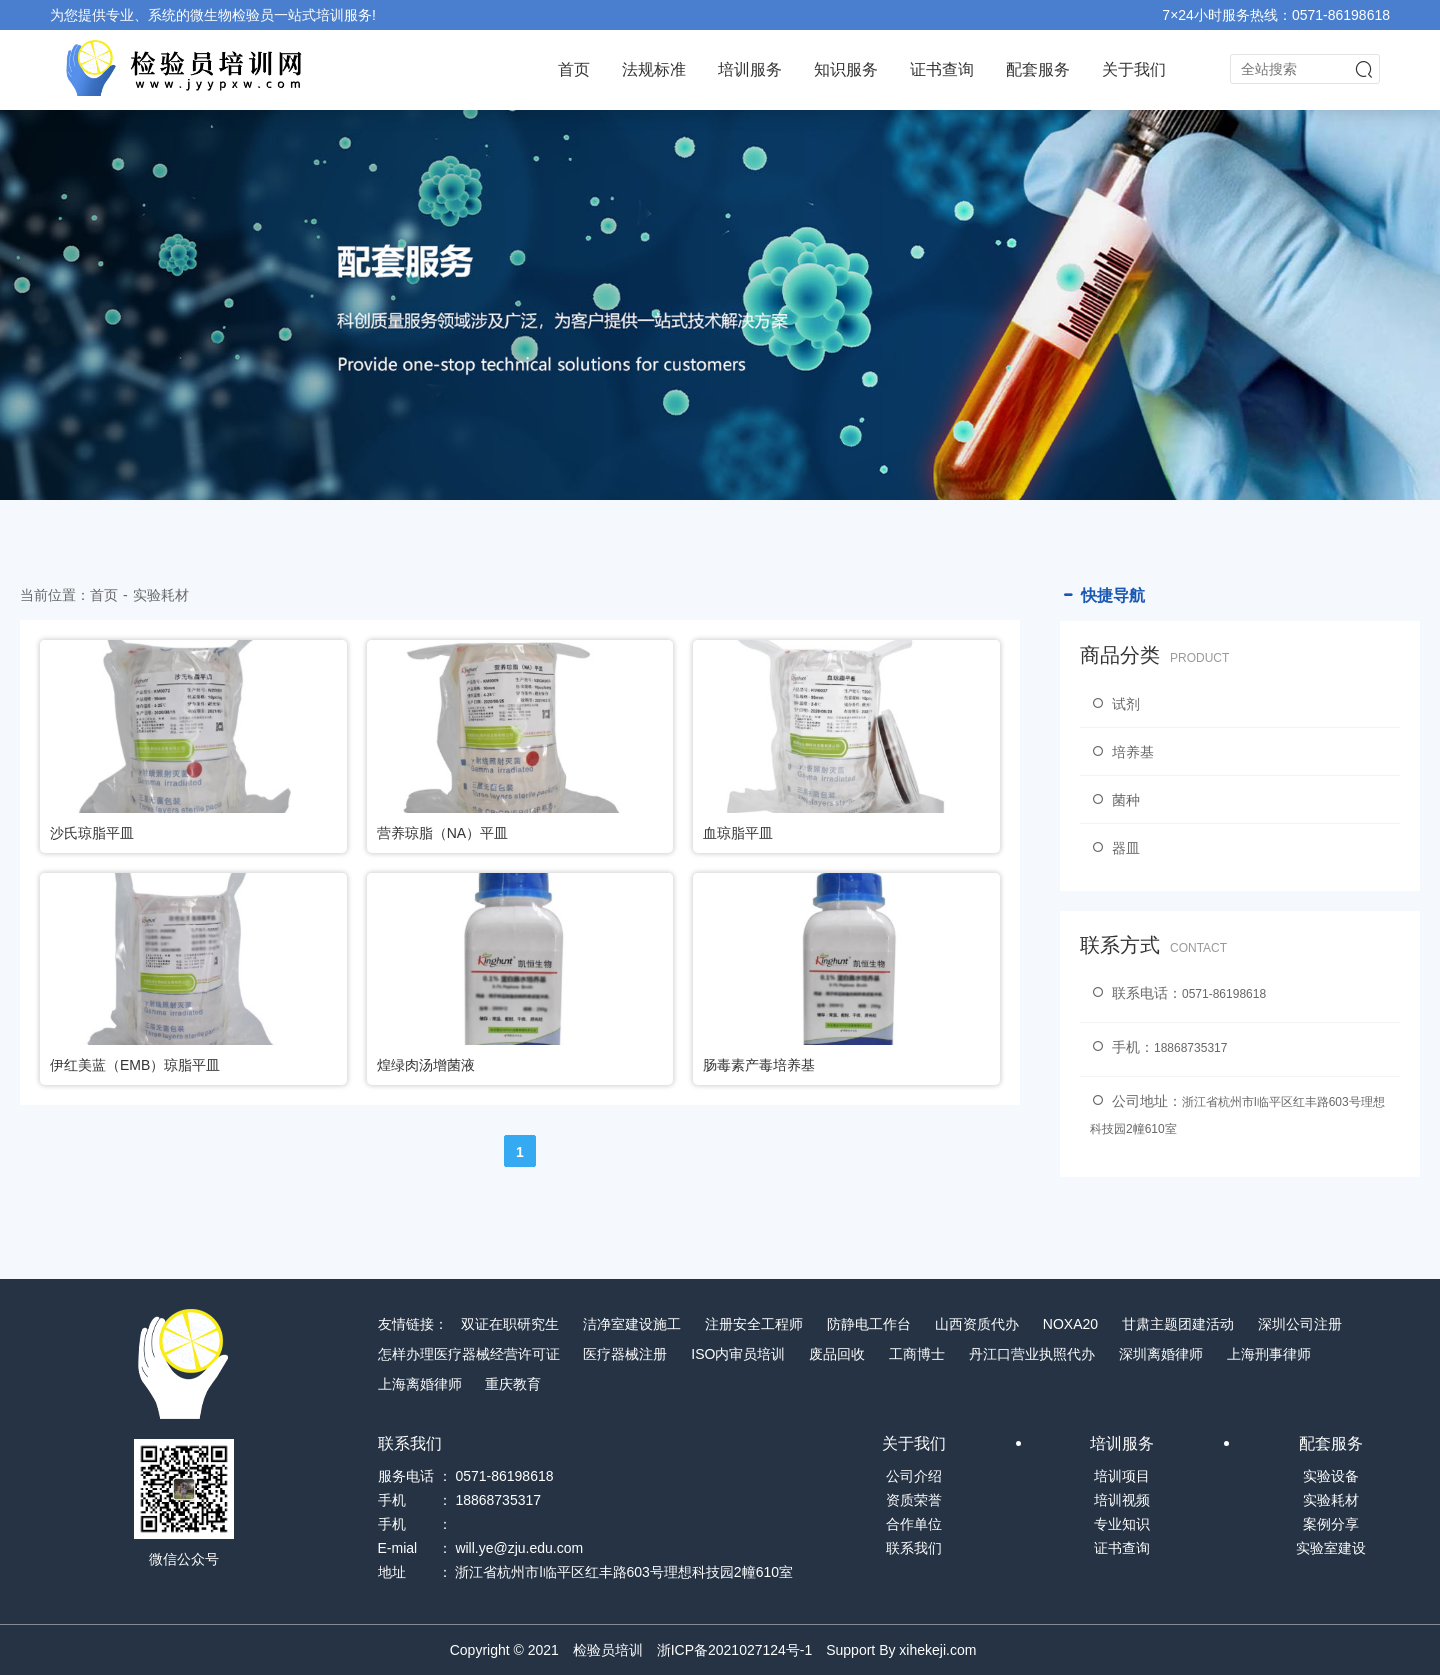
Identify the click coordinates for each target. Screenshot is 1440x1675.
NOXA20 (1070, 1324)
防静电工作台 (869, 1324)
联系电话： (1178, 992)
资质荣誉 (914, 1500)
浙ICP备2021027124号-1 (735, 1650)
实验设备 (1331, 1476)
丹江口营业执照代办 (1032, 1354)
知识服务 (846, 69)
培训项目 (1122, 1476)
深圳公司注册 (1300, 1324)
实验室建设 (1331, 1548)
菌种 (1115, 800)
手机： (1158, 1046)
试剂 (1115, 704)
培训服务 (750, 69)
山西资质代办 (977, 1324)
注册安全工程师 (754, 1324)
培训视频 (1122, 1500)
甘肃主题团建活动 (1178, 1324)
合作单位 (914, 1524)
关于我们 (1134, 69)
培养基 (1122, 752)
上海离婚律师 (420, 1384)
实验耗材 (161, 595)
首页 (574, 69)
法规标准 (654, 69)
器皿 (1115, 848)
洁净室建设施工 (632, 1324)
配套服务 (1038, 69)
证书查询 (942, 69)
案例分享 (1331, 1524)
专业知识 (1122, 1524)
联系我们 (914, 1548)
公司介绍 (914, 1476)
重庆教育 (513, 1384)
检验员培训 (608, 1650)
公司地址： (1237, 1114)
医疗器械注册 (625, 1354)
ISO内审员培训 (738, 1354)
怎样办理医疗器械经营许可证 (469, 1354)
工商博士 (917, 1354)
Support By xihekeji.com (901, 1650)
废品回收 (837, 1354)
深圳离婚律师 (1161, 1354)
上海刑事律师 (1269, 1354)
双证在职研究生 (510, 1324)
